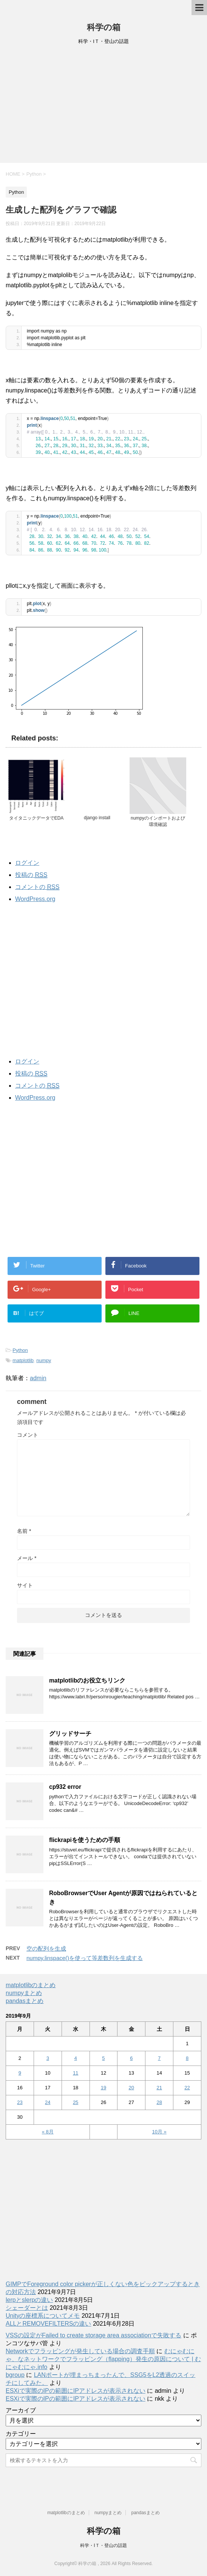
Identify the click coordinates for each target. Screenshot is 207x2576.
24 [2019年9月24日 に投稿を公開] (47, 2102)
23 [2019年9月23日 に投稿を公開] (19, 2102)
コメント (27, 1435)
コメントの (37, 887)
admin (38, 1378)
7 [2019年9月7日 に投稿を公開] (159, 2058)
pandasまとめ (25, 2001)
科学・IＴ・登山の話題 (103, 2545)
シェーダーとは (27, 2308)
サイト (25, 1585)
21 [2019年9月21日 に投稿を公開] (159, 2087)
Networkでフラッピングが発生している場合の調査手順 (80, 2351)
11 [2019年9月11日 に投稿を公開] (75, 2073)
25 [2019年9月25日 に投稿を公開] (75, 2102)
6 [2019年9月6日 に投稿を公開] (131, 2058)
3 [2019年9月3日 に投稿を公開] (47, 2058)
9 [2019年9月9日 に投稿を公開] (20, 2073)
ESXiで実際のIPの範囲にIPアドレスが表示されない (75, 2391)
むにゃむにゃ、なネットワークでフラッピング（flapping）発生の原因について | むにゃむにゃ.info (103, 2359)
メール (26, 1558)
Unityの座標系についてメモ (43, 2315)
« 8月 (48, 2132)
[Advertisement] (103, 106)
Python (20, 1350)
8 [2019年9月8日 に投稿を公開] (187, 2058)
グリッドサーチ (70, 1733)
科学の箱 (103, 27)
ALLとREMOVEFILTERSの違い (48, 2323)
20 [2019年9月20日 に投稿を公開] (131, 2087)
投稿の (31, 875)
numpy (43, 1360)
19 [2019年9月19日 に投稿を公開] (103, 2087)
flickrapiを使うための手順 (84, 1840)
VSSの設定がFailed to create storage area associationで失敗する (93, 2335)
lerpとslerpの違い (29, 2300)
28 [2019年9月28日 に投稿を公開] (159, 2102)
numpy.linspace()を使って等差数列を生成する (84, 1958)
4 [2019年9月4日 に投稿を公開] (75, 2058)
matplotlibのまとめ (31, 1985)
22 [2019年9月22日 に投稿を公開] (187, 2087)
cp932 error (65, 1787)
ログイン (27, 863)
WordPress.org (35, 899)
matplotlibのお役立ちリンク (87, 1680)
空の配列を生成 (46, 1948)
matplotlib (23, 1360)
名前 (24, 1531)
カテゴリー (21, 2433)
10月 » (159, 2132)
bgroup (15, 2375)
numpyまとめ (24, 1993)
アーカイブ (21, 2410)
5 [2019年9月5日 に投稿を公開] (103, 2058)
